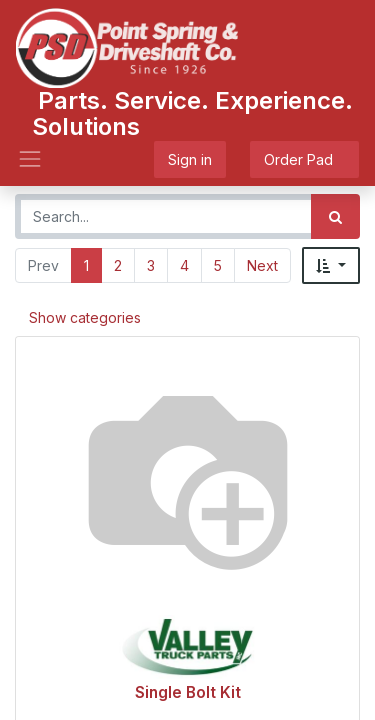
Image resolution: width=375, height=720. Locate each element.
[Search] (335, 216)
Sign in (190, 159)
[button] (331, 265)
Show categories (85, 317)
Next (262, 265)
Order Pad (304, 159)
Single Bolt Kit (188, 692)
